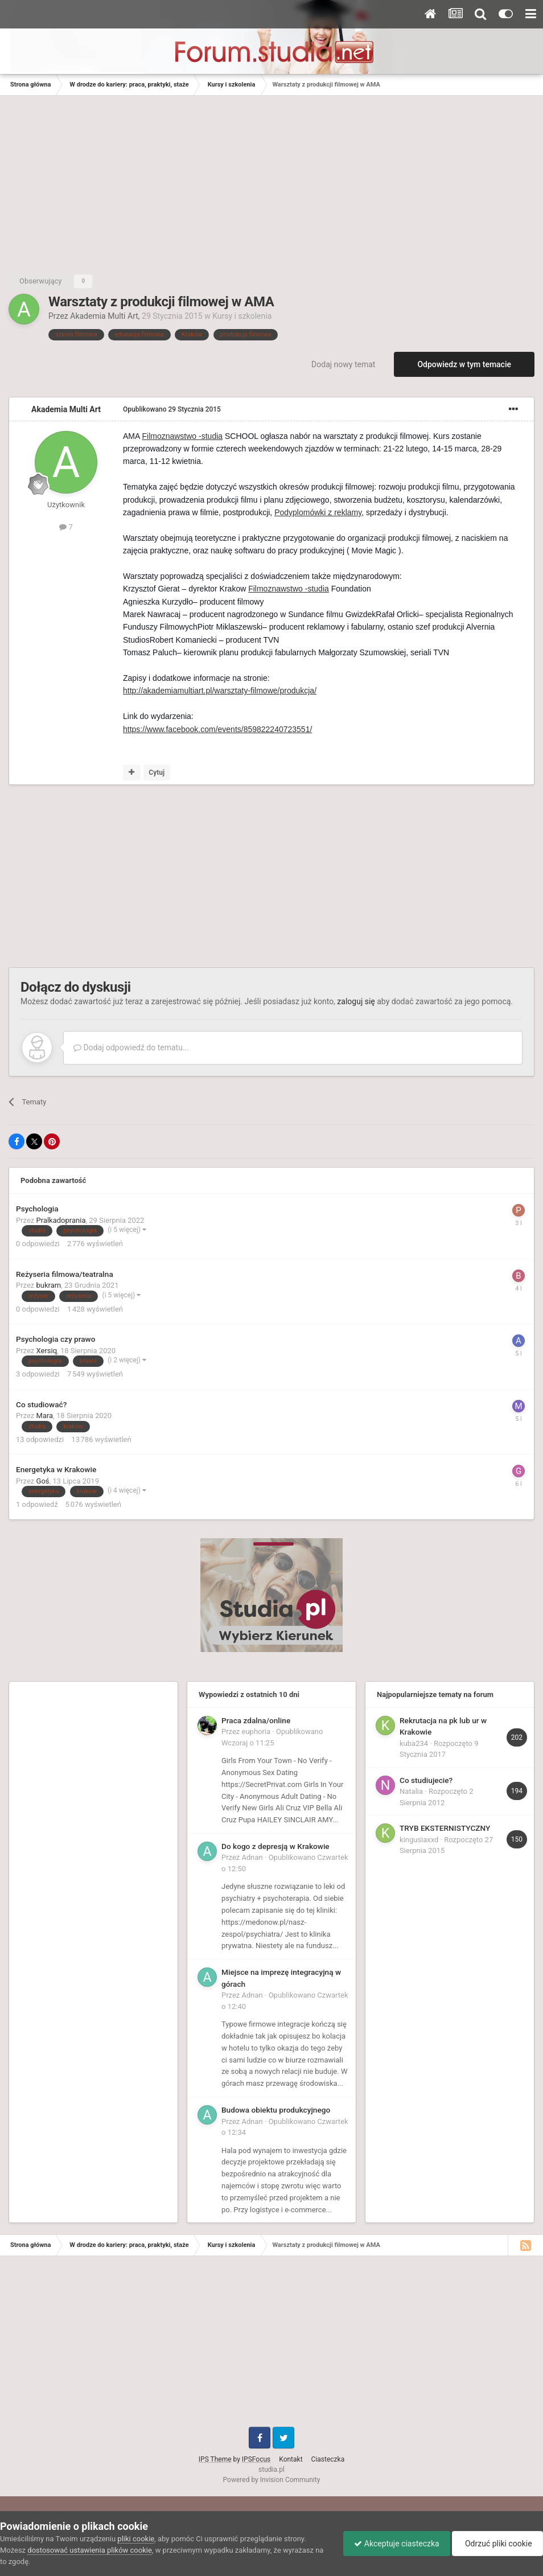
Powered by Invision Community (271, 2480)
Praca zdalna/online (255, 1720)
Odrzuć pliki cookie (496, 2543)
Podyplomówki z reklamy (317, 512)
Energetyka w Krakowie (56, 1469)
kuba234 (414, 1743)
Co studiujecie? (426, 1780)
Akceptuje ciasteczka (393, 2543)
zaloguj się (356, 1001)
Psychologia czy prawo (55, 1339)
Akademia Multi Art (104, 316)
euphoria (256, 1731)
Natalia (411, 1791)
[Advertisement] (271, 181)
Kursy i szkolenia (242, 316)
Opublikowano (172, 409)
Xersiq (46, 1350)
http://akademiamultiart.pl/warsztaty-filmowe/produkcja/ (219, 690)
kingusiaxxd (419, 1839)
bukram (48, 1285)
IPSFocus (256, 2459)
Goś (43, 1481)
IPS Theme (215, 2459)
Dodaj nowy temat (343, 364)
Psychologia (37, 1208)
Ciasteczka (328, 2459)
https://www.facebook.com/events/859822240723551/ (217, 729)
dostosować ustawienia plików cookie (89, 2550)
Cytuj (156, 773)
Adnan (252, 1857)
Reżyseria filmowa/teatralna (64, 1274)
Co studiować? (41, 1404)
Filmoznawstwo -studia (182, 436)
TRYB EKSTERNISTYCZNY (445, 1828)
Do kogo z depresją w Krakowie (275, 1846)
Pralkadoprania (61, 1220)
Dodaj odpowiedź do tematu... (131, 1047)
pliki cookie (135, 2538)
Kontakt (290, 2459)
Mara (45, 1415)
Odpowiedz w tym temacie (464, 364)
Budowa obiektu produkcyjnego (275, 2109)
